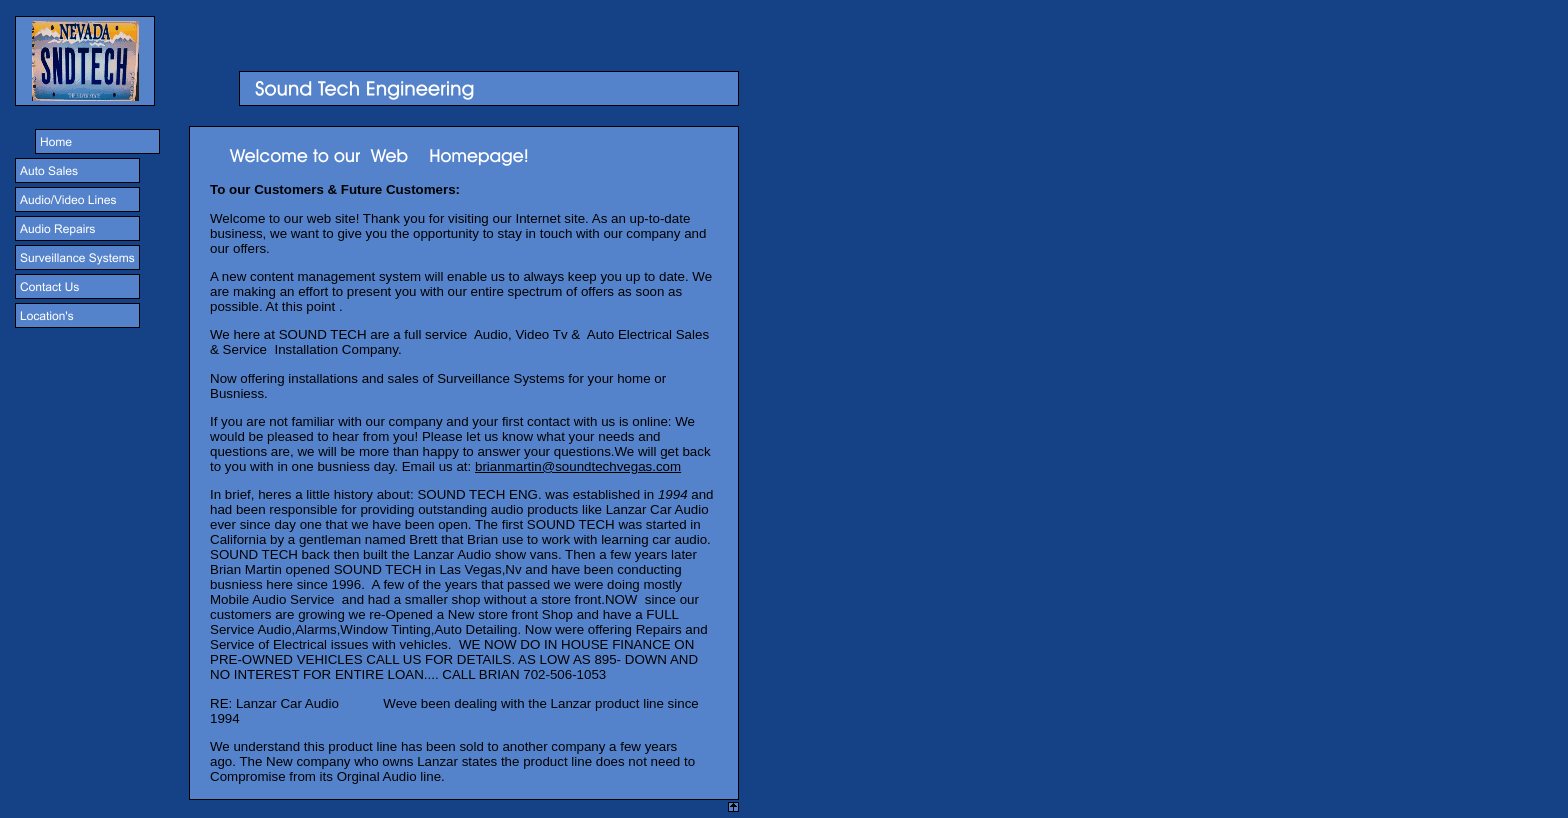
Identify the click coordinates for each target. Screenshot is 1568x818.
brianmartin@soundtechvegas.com (578, 466)
